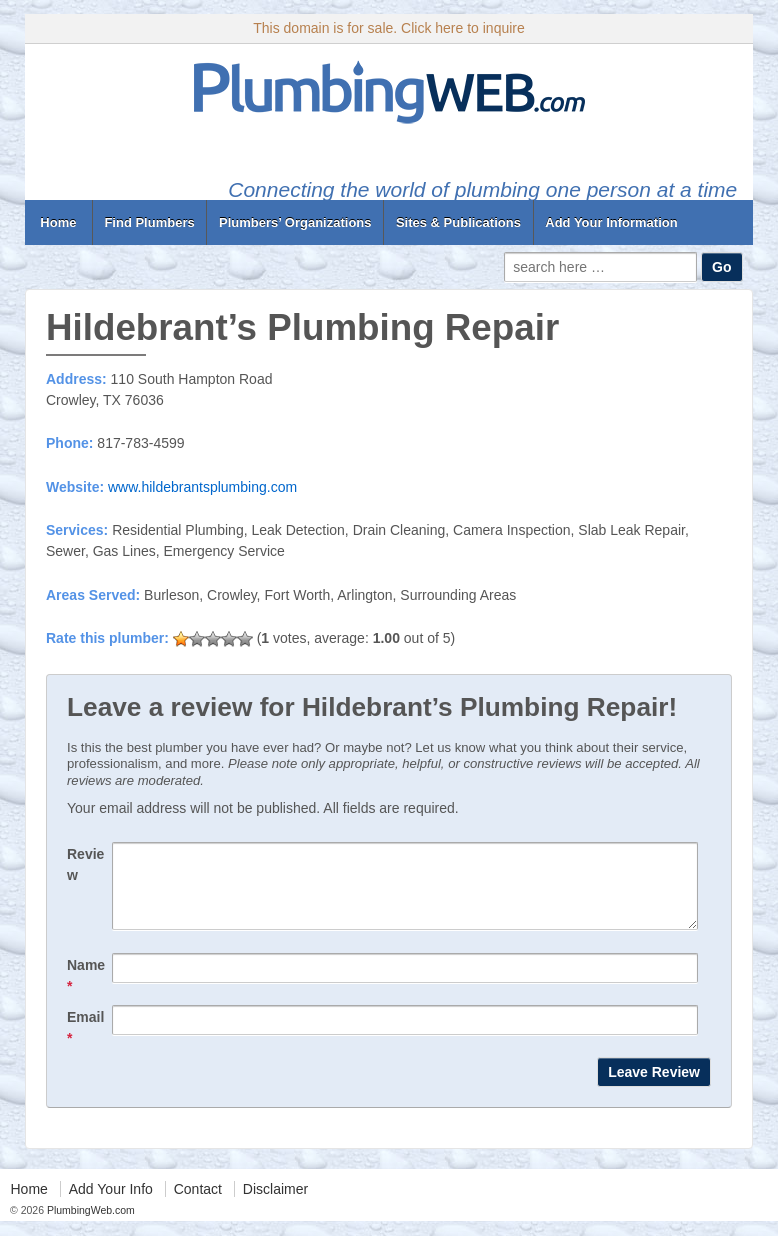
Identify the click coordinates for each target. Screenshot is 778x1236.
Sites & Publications (458, 222)
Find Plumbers (149, 222)
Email (85, 1042)
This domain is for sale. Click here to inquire (389, 28)
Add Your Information (611, 222)
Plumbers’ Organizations (295, 222)
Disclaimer (275, 1204)
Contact (198, 1204)
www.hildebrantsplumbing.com (202, 487)
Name (86, 990)
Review (85, 864)
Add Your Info (111, 1204)
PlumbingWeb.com (89, 1225)
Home (58, 222)
